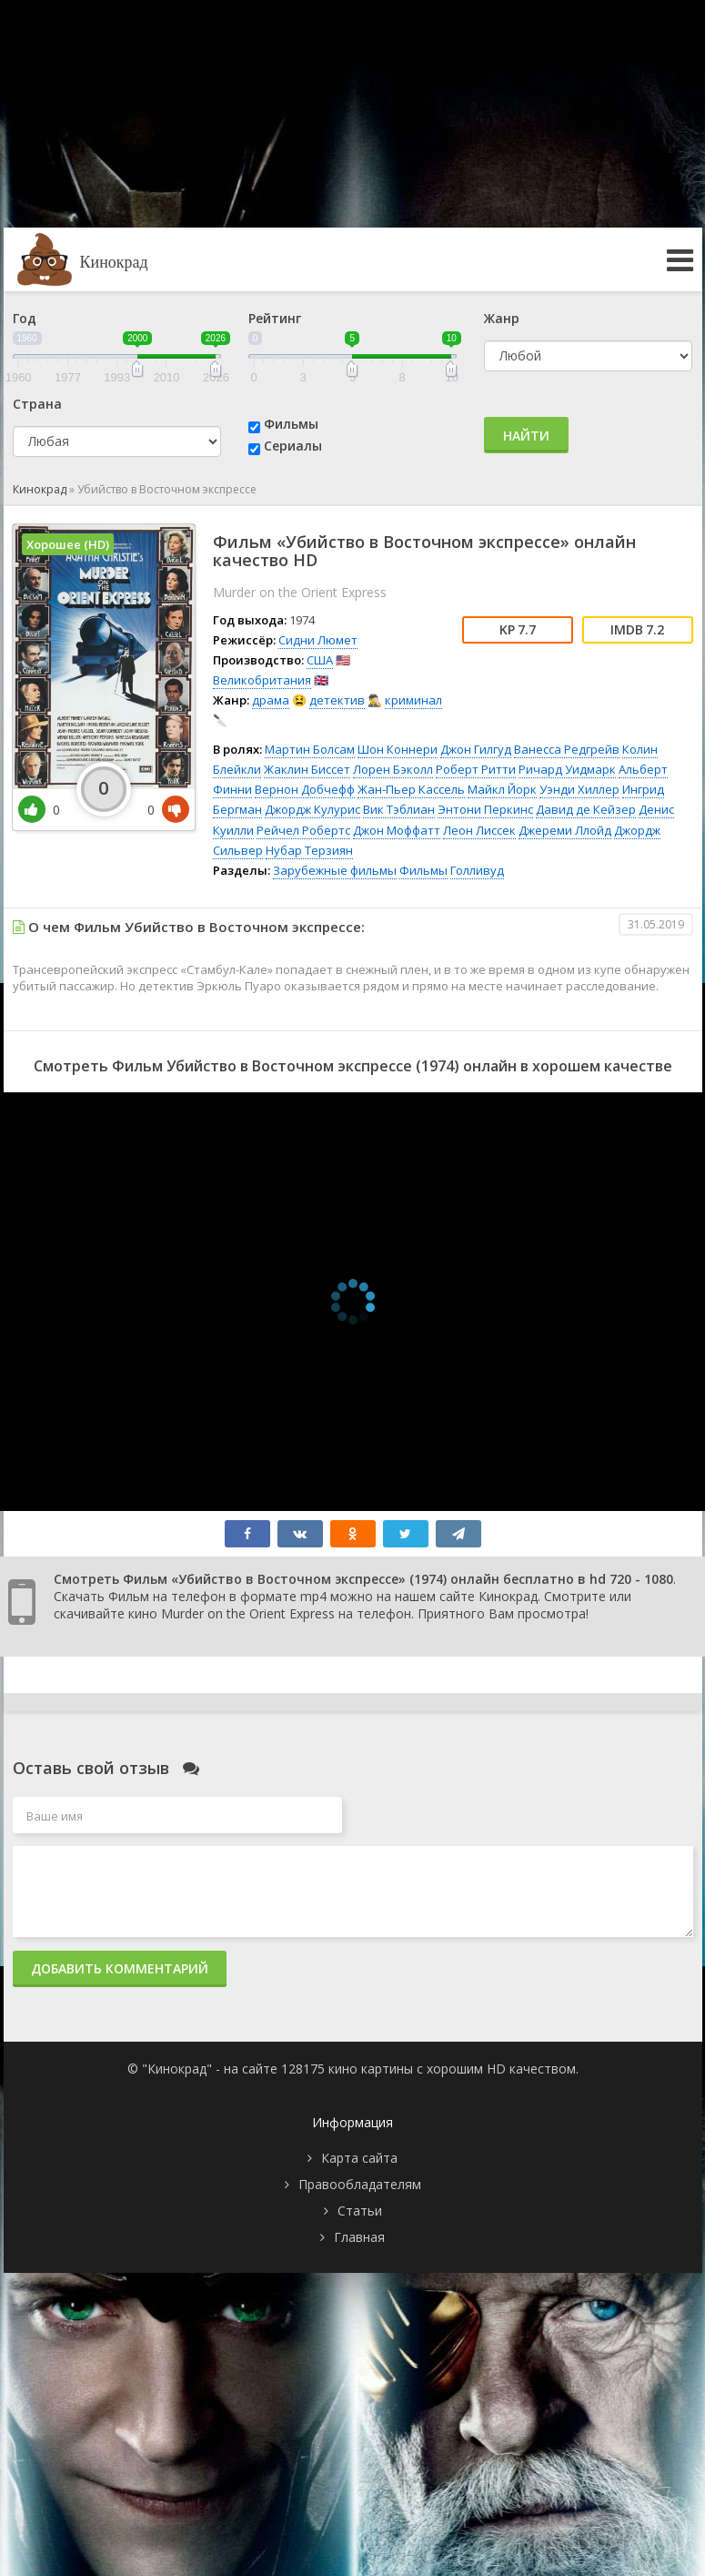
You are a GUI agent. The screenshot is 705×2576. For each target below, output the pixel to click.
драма (270, 700)
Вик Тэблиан (399, 809)
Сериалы (293, 445)
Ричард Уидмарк (567, 769)
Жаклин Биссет (307, 769)
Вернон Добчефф (305, 789)
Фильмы (291, 423)
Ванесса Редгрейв (566, 749)
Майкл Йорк (502, 789)
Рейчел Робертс (303, 830)
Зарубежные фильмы (335, 870)
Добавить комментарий (119, 1968)
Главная (359, 2237)
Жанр (501, 318)
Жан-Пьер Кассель (411, 789)
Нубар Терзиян (309, 850)
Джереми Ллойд (565, 830)
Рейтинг (274, 318)
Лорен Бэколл (393, 769)
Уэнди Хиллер (579, 789)
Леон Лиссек (479, 830)
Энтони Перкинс (485, 809)
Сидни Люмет (318, 640)
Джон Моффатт (396, 830)
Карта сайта (359, 2157)
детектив (337, 700)
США (320, 660)
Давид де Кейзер (586, 809)
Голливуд (477, 870)
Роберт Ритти (476, 769)
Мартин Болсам (310, 749)
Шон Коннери (398, 749)
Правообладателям (359, 2184)
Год (24, 318)
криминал (413, 700)
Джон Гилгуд (475, 749)
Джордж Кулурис (312, 809)
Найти (526, 435)
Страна (37, 403)
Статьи (359, 2210)
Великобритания (262, 680)
